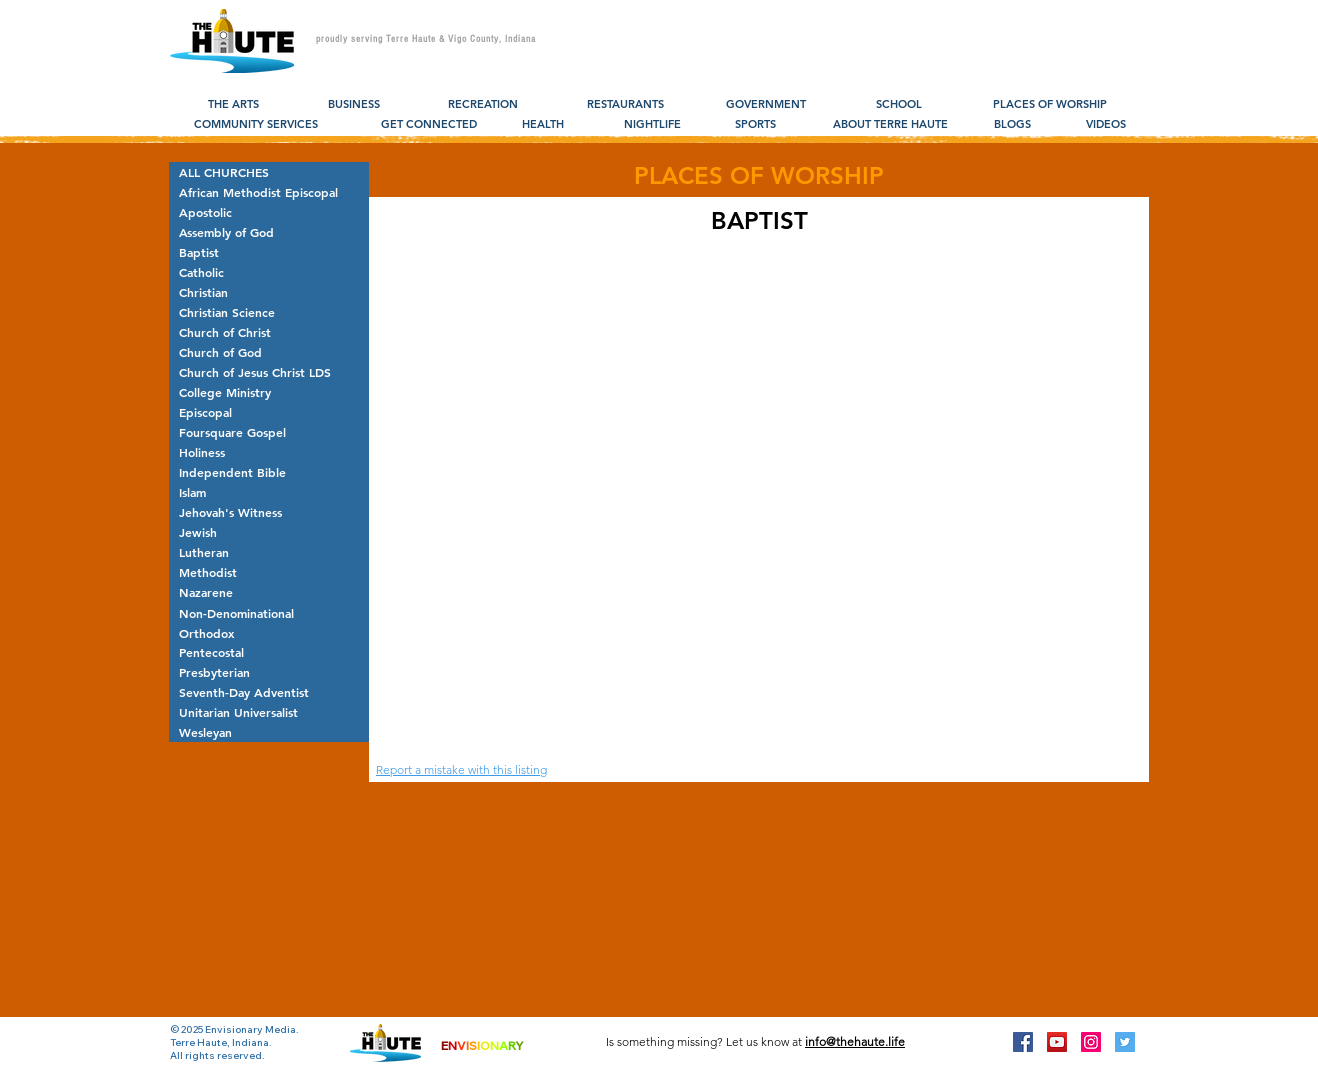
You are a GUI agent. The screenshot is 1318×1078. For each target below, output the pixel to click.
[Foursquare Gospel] (269, 432)
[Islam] (269, 492)
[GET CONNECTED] (429, 125)
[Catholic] (269, 272)
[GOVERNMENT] (766, 105)
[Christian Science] (269, 312)
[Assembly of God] (269, 232)
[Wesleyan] (269, 732)
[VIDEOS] (1106, 125)
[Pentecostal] (269, 652)
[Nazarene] (269, 592)
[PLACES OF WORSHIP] (1049, 105)
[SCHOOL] (898, 105)
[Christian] (269, 292)
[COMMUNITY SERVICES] (256, 125)
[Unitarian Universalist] (269, 712)
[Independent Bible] (269, 472)
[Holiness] (269, 452)
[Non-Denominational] (269, 613)
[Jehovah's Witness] (269, 512)
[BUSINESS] (353, 105)
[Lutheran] (269, 552)
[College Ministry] (269, 392)
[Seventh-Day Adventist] (269, 692)
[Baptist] (269, 252)
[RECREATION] (483, 105)
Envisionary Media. (252, 1029)
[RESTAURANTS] (625, 105)
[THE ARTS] (233, 105)
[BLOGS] (1012, 125)
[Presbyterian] (269, 672)
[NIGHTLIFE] (652, 125)
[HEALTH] (542, 125)
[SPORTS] (755, 125)
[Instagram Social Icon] (1091, 1042)
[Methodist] (269, 572)
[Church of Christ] (269, 332)
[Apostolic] (269, 212)
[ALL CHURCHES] (269, 172)
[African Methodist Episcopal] (269, 192)
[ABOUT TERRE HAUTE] (890, 125)
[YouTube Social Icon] (1057, 1042)
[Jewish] (269, 532)
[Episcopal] (269, 412)
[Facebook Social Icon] (1023, 1042)
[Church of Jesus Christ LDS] (269, 372)
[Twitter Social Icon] (1125, 1042)
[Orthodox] (269, 633)
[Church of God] (269, 352)
